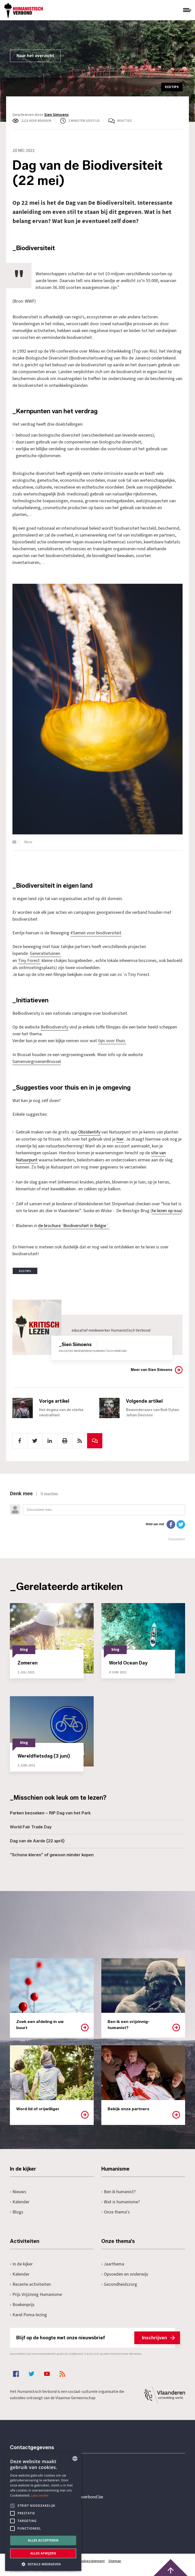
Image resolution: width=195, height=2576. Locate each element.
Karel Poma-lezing (28, 2312)
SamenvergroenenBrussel (36, 1061)
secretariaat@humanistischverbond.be (66, 2495)
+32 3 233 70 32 (45, 2474)
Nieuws (18, 2189)
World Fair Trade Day (31, 1824)
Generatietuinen (45, 953)
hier (120, 1138)
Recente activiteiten (30, 2282)
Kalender (19, 2199)
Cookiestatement (91, 2559)
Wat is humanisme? (120, 2199)
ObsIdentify (89, 1131)
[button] (43, 2564)
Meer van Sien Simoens (151, 1367)
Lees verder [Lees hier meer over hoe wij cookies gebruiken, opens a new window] (40, 2495)
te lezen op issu (166, 1209)
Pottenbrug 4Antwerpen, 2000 (46, 2519)
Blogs (16, 2210)
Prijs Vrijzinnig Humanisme (36, 2292)
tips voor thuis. (112, 1040)
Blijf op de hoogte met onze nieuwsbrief (95, 2335)
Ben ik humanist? (118, 2189)
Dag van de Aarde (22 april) (37, 1838)
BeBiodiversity (54, 1026)
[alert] (43, 2511)
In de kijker (21, 2262)
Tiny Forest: (29, 960)
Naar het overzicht (35, 55)
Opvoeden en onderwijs (124, 2272)
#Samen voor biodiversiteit (96, 933)
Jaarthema (113, 2262)
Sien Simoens (56, 114)
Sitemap (115, 2559)
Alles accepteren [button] (43, 2540)
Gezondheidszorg (119, 2282)
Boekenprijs (22, 2302)
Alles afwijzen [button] (43, 2553)
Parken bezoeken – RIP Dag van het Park (50, 1810)
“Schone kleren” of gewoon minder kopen (52, 1852)
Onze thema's (115, 2210)
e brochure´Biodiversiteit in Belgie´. (75, 1224)
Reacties (124, 120)
